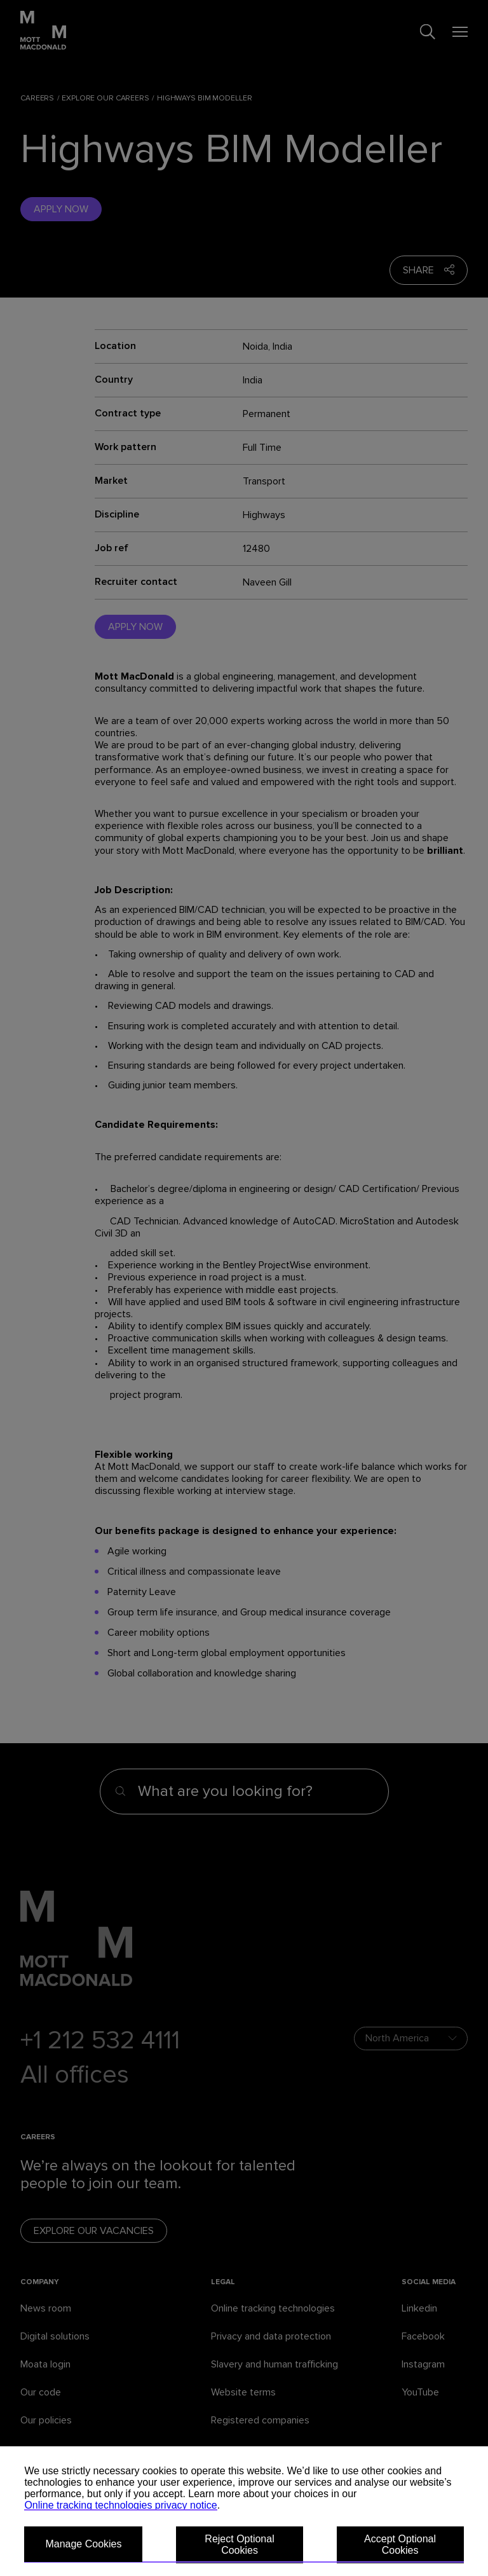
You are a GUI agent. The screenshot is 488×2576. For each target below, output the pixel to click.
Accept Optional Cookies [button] (400, 2544)
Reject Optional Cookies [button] (239, 2544)
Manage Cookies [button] (83, 2543)
